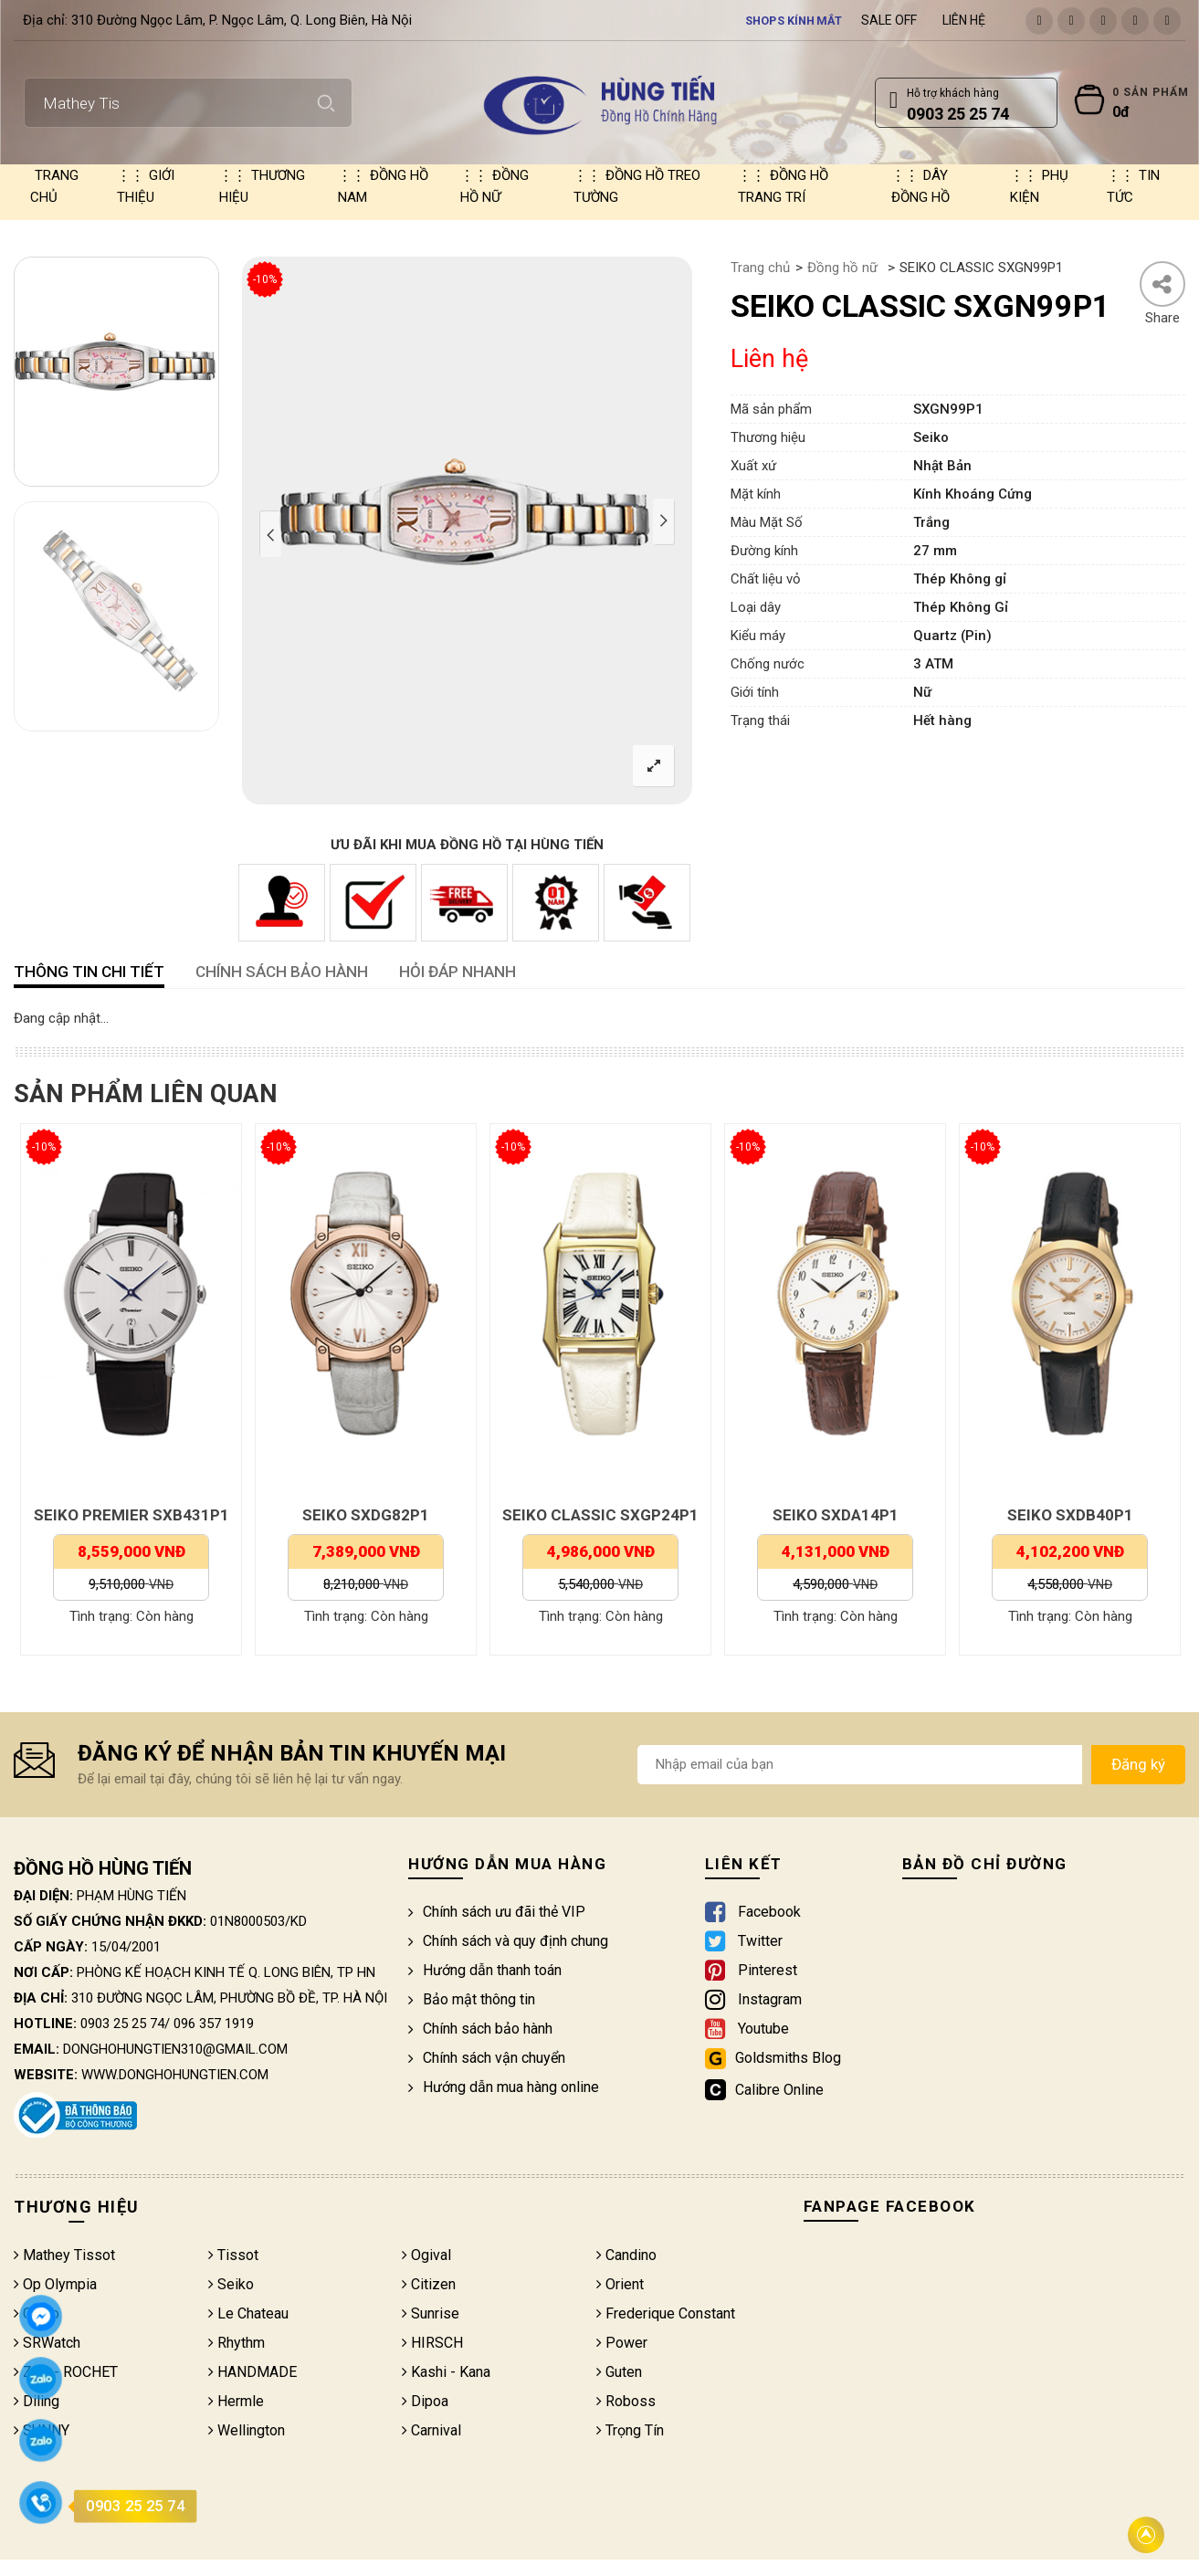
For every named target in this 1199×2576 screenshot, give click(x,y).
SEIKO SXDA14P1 (836, 1515)
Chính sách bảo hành (480, 2028)
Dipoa (425, 2401)
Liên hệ (963, 20)
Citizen (429, 2284)
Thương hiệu (262, 186)
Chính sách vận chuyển (486, 2057)
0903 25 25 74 (122, 2023)
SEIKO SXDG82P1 (365, 1515)
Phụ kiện (1039, 186)
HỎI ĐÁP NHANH (457, 971)
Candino (626, 2255)
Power (621, 2342)
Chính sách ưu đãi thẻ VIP (496, 1911)
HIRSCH (432, 2342)
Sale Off (889, 20)
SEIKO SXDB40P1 (1070, 1515)
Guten (619, 2372)
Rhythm (236, 2342)
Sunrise (430, 2313)
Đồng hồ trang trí (783, 186)
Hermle (236, 2401)
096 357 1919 (214, 2023)
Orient (620, 2284)
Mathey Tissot (64, 2255)
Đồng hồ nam (383, 186)
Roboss (626, 2401)
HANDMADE (252, 2372)
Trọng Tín (630, 2430)
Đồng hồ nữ (494, 186)
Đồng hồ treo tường (636, 186)
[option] (116, 372)
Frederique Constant (665, 2313)
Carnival (431, 2430)
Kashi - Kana (446, 2372)
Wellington (246, 2430)
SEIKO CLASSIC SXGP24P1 (600, 1515)
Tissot (233, 2255)
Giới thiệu (145, 186)
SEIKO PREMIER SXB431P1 (131, 1515)
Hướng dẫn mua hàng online (503, 2087)
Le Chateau (248, 2313)
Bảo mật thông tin (471, 1999)
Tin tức (1133, 186)
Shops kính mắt (794, 20)
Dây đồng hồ (920, 186)
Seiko (231, 2284)
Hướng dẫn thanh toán (485, 1970)
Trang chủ (54, 186)
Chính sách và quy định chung (508, 1941)
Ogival (426, 2255)
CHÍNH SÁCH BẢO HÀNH (281, 971)
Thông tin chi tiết (89, 971)
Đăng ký (1138, 1764)
